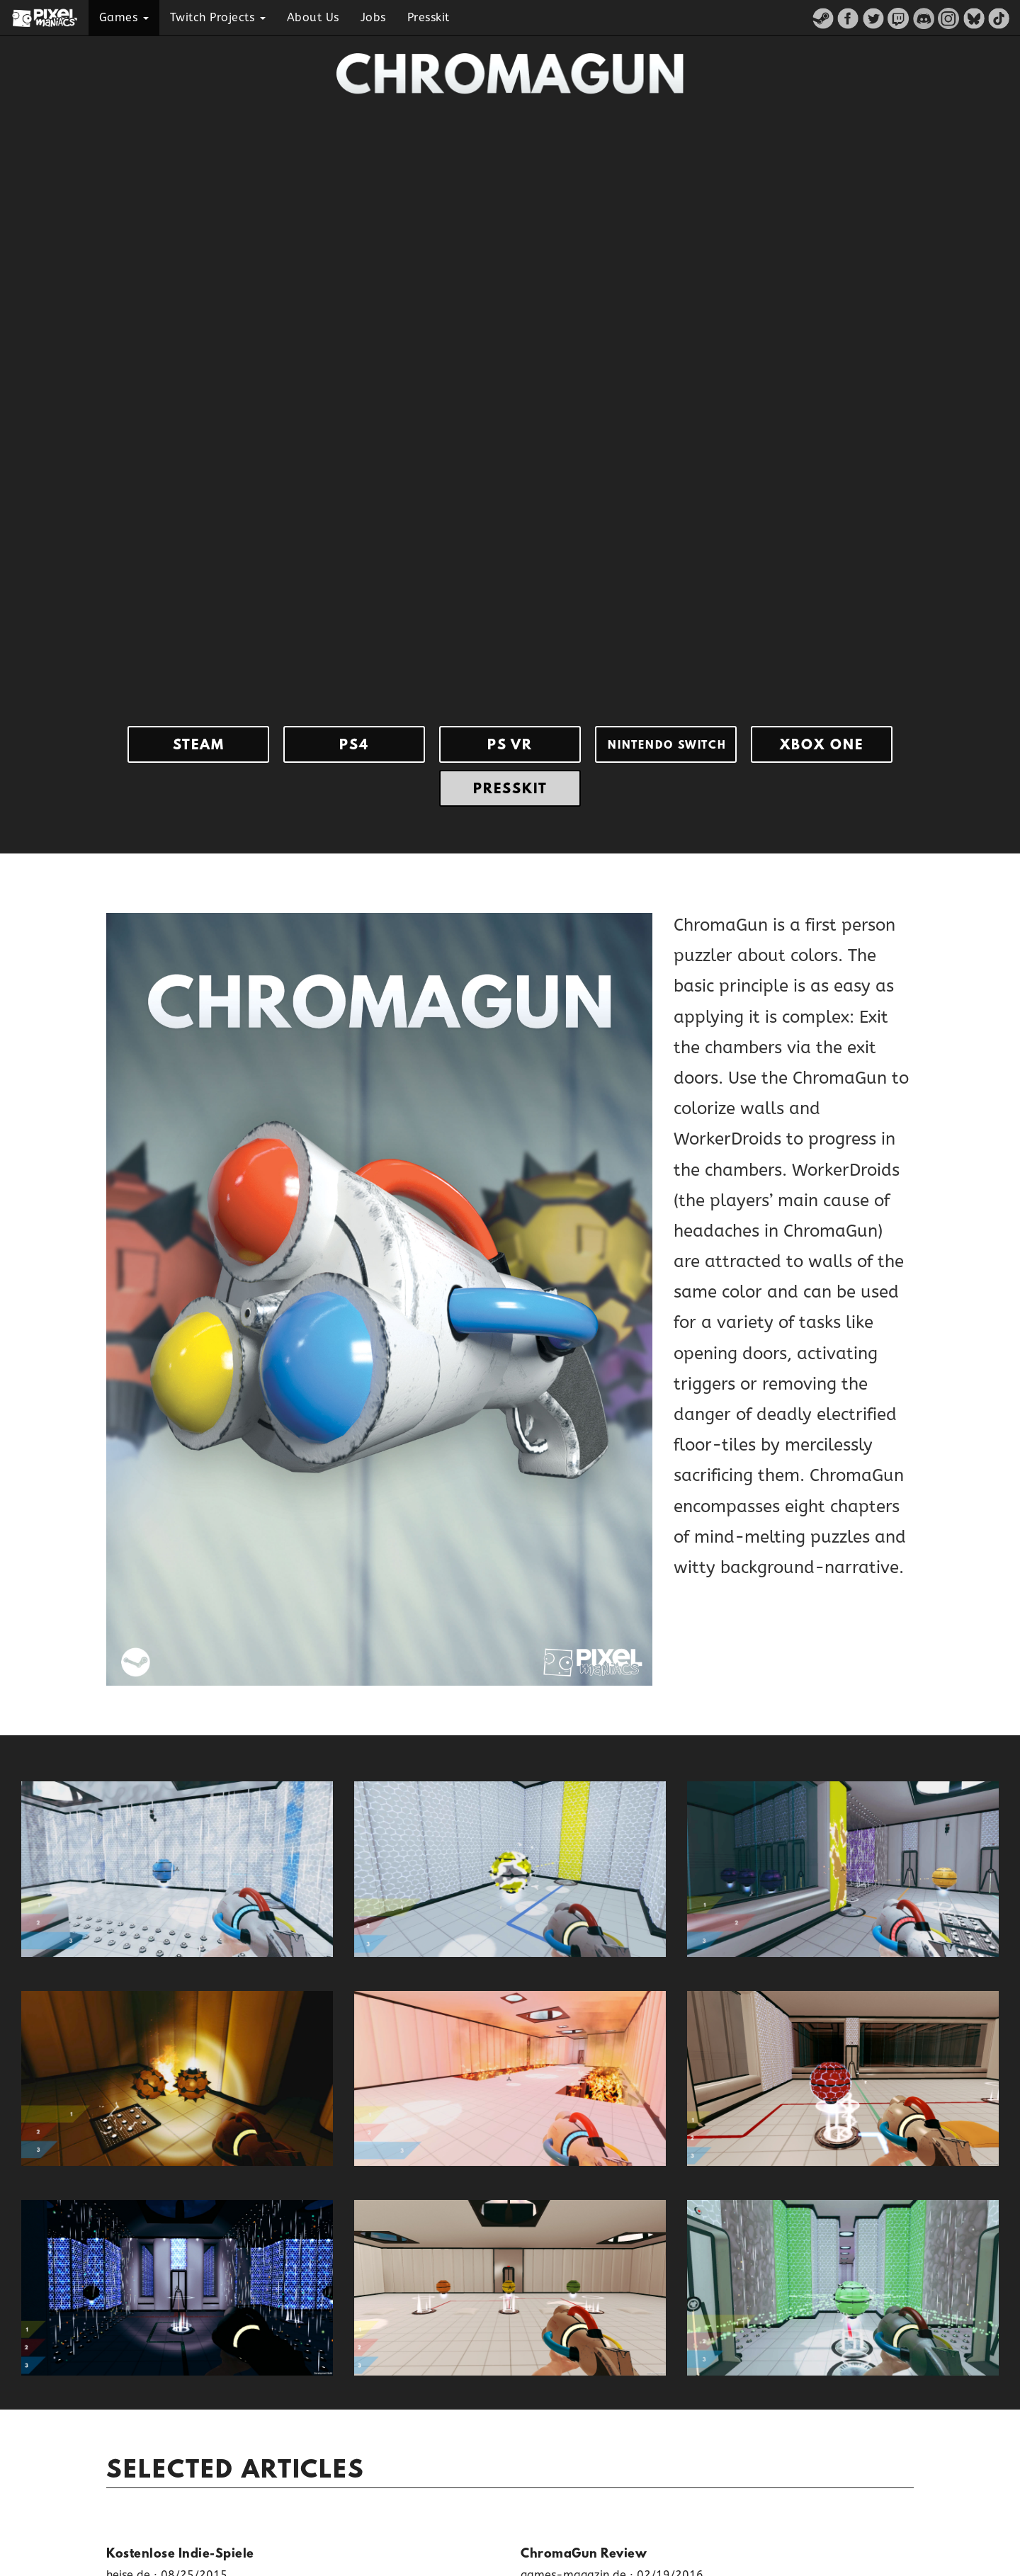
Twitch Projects (218, 17)
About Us (313, 17)
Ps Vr (510, 746)
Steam (199, 746)
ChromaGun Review (584, 2555)
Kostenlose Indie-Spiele (180, 2555)
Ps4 (354, 746)
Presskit (428, 17)
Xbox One (821, 746)
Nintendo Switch (667, 745)
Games (124, 17)
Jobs (373, 17)
